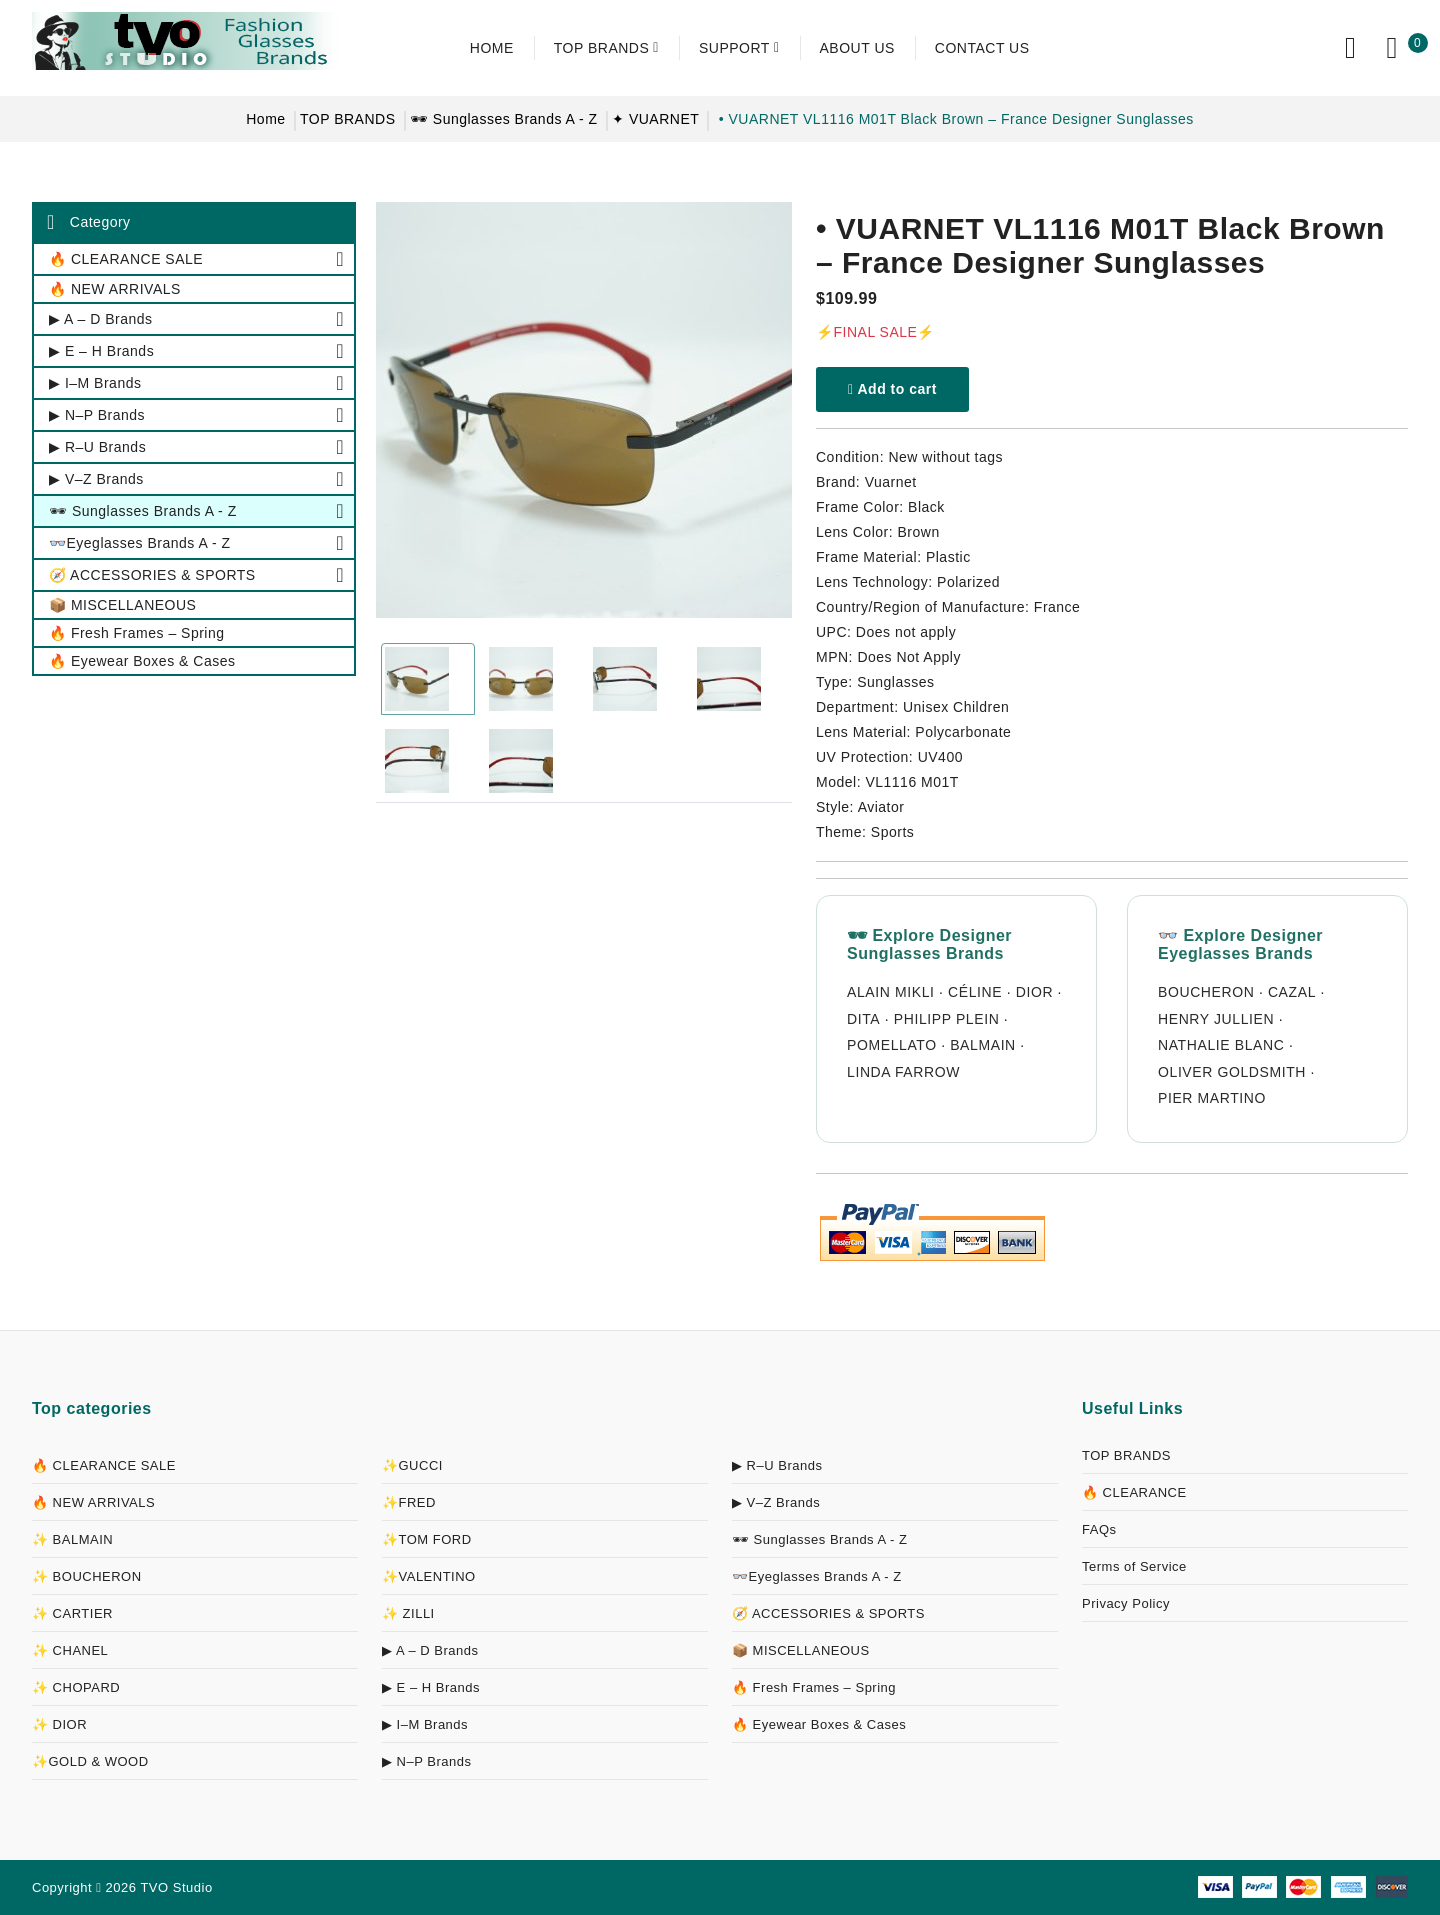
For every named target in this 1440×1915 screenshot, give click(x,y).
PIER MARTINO (1212, 1098)
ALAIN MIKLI (891, 992)
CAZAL (1292, 992)
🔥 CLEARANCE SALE (104, 1465)
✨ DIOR (59, 1724)
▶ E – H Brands (431, 1687)
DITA (863, 1019)
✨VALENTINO (429, 1576)
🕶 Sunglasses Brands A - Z (504, 119)
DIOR (1034, 992)
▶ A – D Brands (430, 1650)
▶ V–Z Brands (776, 1502)
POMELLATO (892, 1045)
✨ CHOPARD (76, 1687)
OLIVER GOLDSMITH (1232, 1072)
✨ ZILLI (408, 1613)
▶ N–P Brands (426, 1761)
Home (265, 119)
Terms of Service (1134, 1566)
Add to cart (892, 389)
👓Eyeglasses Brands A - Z (817, 1576)
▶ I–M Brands (425, 1724)
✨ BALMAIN (72, 1539)
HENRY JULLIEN (1216, 1019)
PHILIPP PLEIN (947, 1019)
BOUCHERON (1206, 992)
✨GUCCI (412, 1465)
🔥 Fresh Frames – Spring (814, 1687)
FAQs (1099, 1529)
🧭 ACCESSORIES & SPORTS (828, 1613)
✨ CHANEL (70, 1650)
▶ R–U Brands (777, 1465)
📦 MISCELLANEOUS (801, 1650)
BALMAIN (983, 1045)
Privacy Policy (1126, 1603)
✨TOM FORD (427, 1539)
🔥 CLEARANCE (1134, 1492)
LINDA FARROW (903, 1072)
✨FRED (409, 1502)
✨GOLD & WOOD (90, 1761)
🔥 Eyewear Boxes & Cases (819, 1724)
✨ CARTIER (72, 1613)
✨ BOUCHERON (87, 1576)
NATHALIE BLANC (1221, 1045)
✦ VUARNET (655, 119)
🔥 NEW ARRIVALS (93, 1502)
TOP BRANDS (348, 119)
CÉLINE (975, 992)
